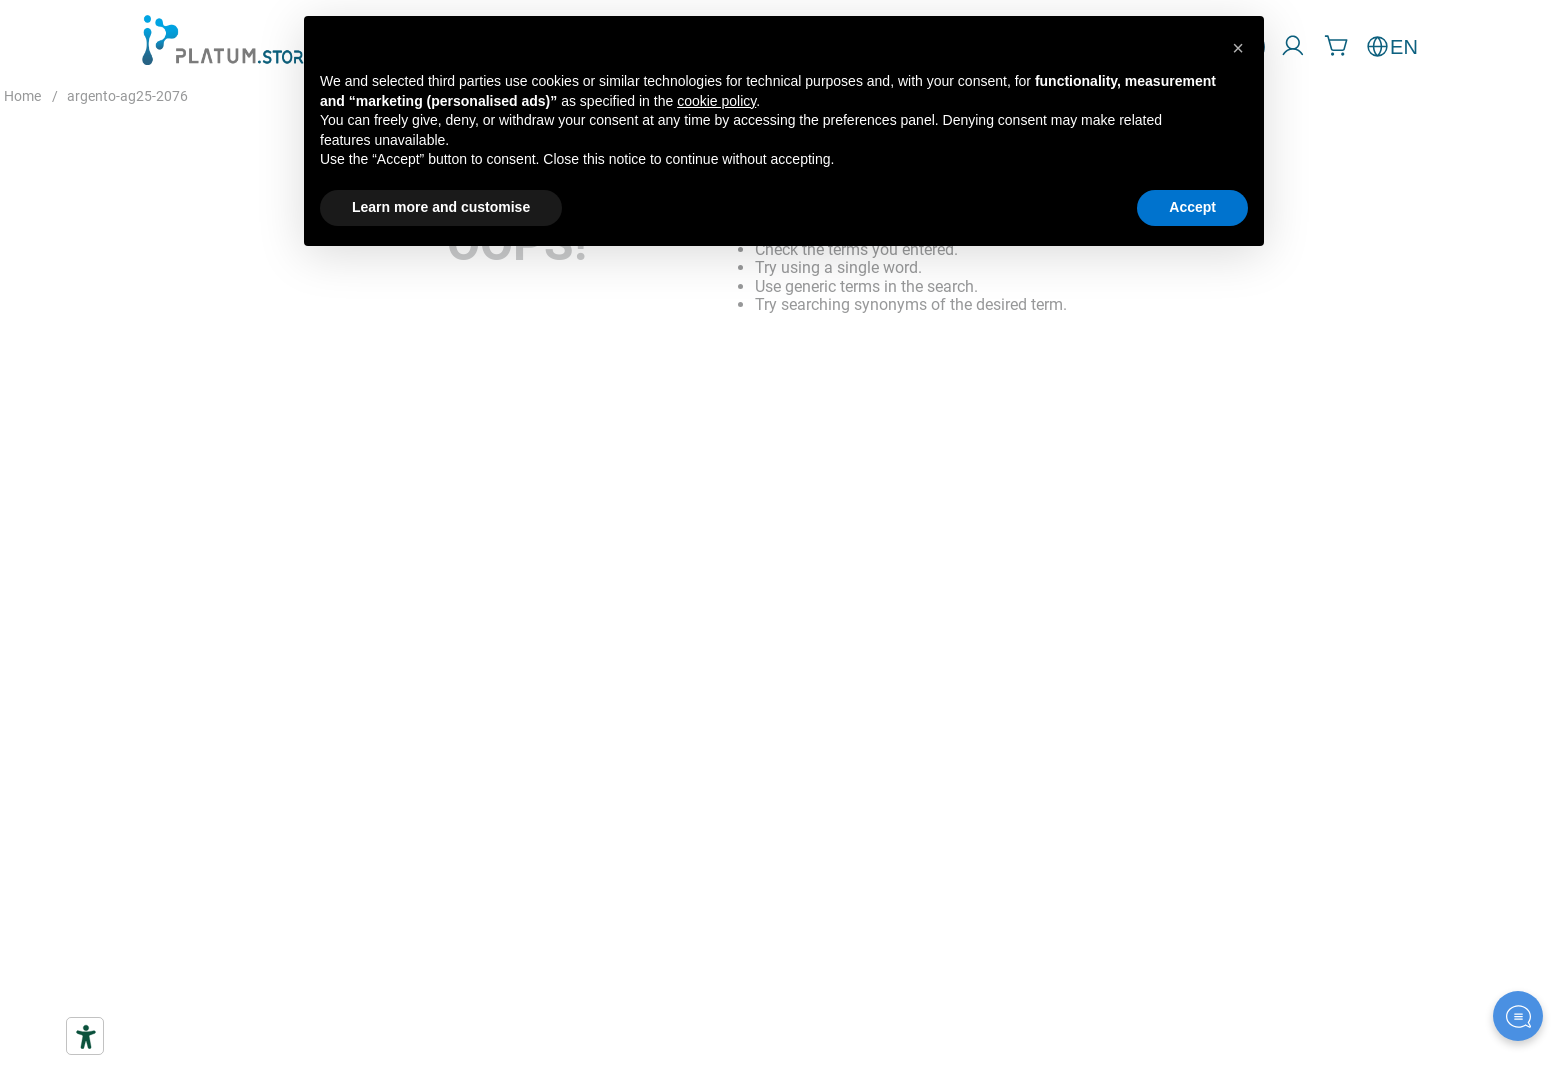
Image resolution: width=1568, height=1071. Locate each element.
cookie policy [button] (716, 101)
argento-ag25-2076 (127, 96)
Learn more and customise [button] (441, 207)
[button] (1238, 48)
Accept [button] (1192, 207)
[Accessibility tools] (85, 1036)
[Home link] (22, 97)
